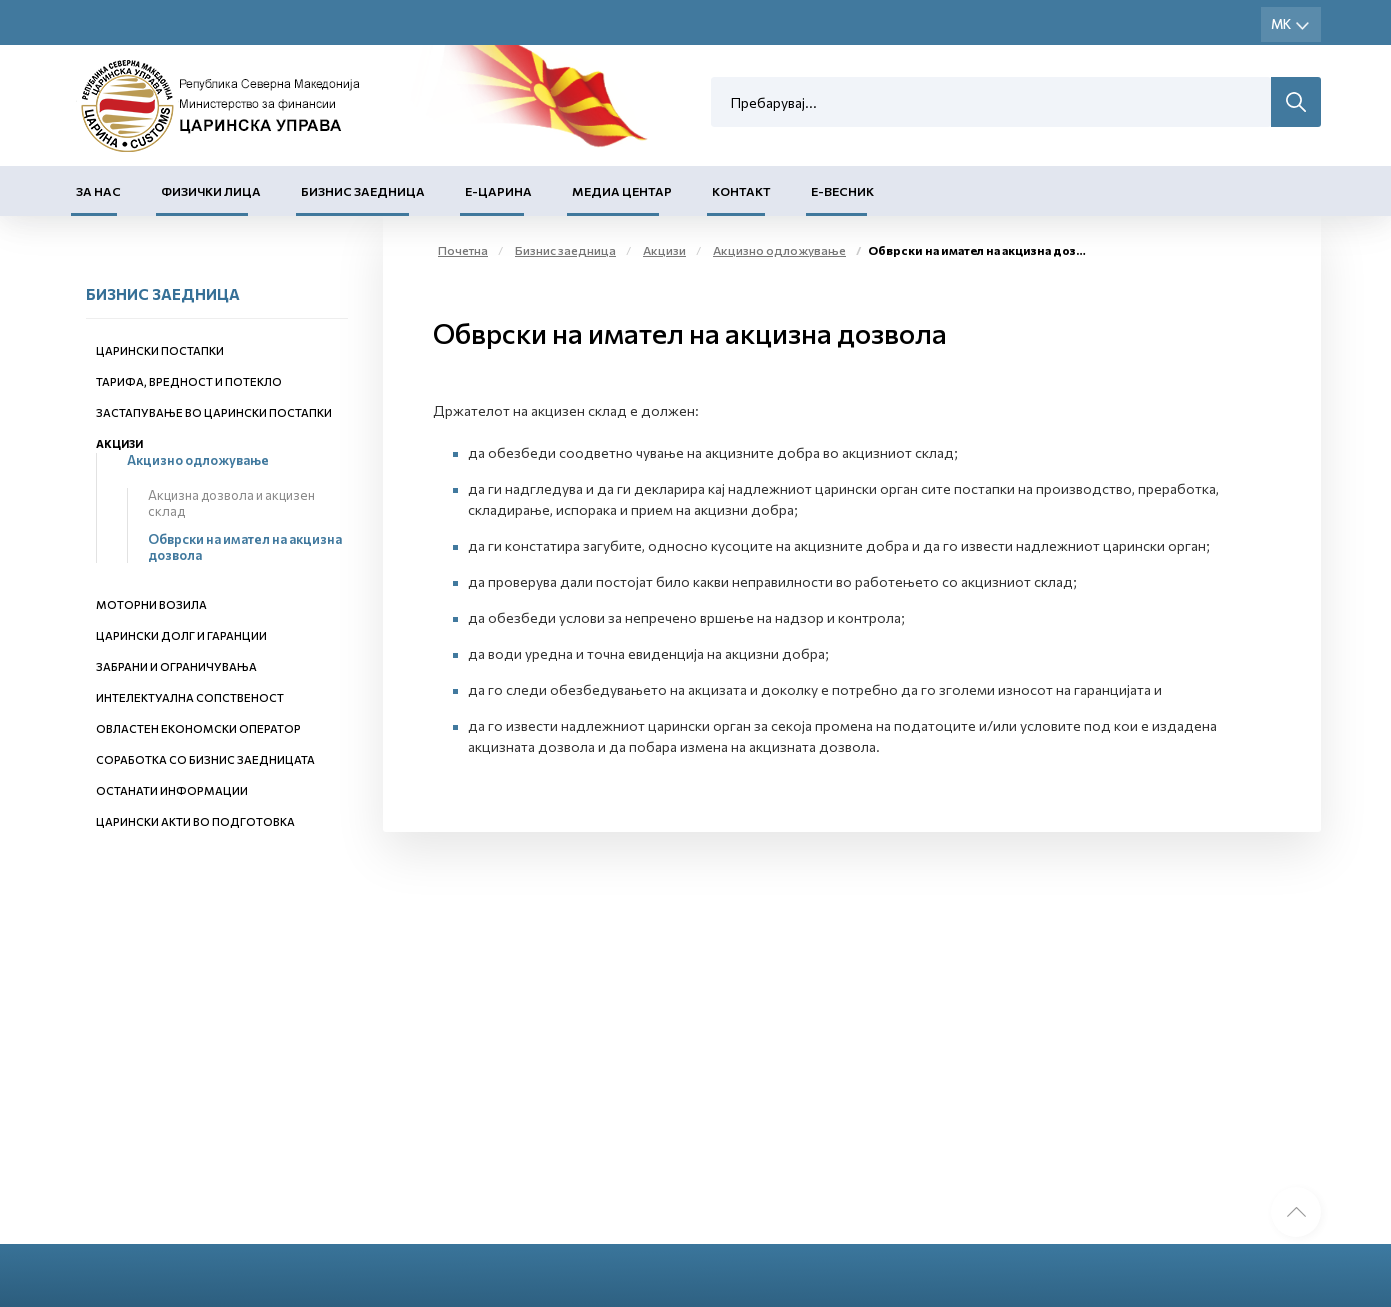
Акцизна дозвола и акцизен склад (231, 503)
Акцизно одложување (198, 460)
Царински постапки (160, 350)
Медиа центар (622, 191)
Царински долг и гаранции (181, 635)
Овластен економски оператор (198, 728)
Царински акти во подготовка (195, 821)
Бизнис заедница (363, 191)
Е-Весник (842, 191)
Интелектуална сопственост (190, 697)
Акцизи (119, 443)
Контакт (741, 191)
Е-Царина (498, 191)
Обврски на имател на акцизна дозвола (245, 547)
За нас (98, 191)
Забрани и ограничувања (176, 666)
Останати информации (172, 790)
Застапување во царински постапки (214, 412)
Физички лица (211, 191)
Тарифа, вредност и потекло (189, 381)
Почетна (463, 250)
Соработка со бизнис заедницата (205, 759)
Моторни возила (151, 604)
